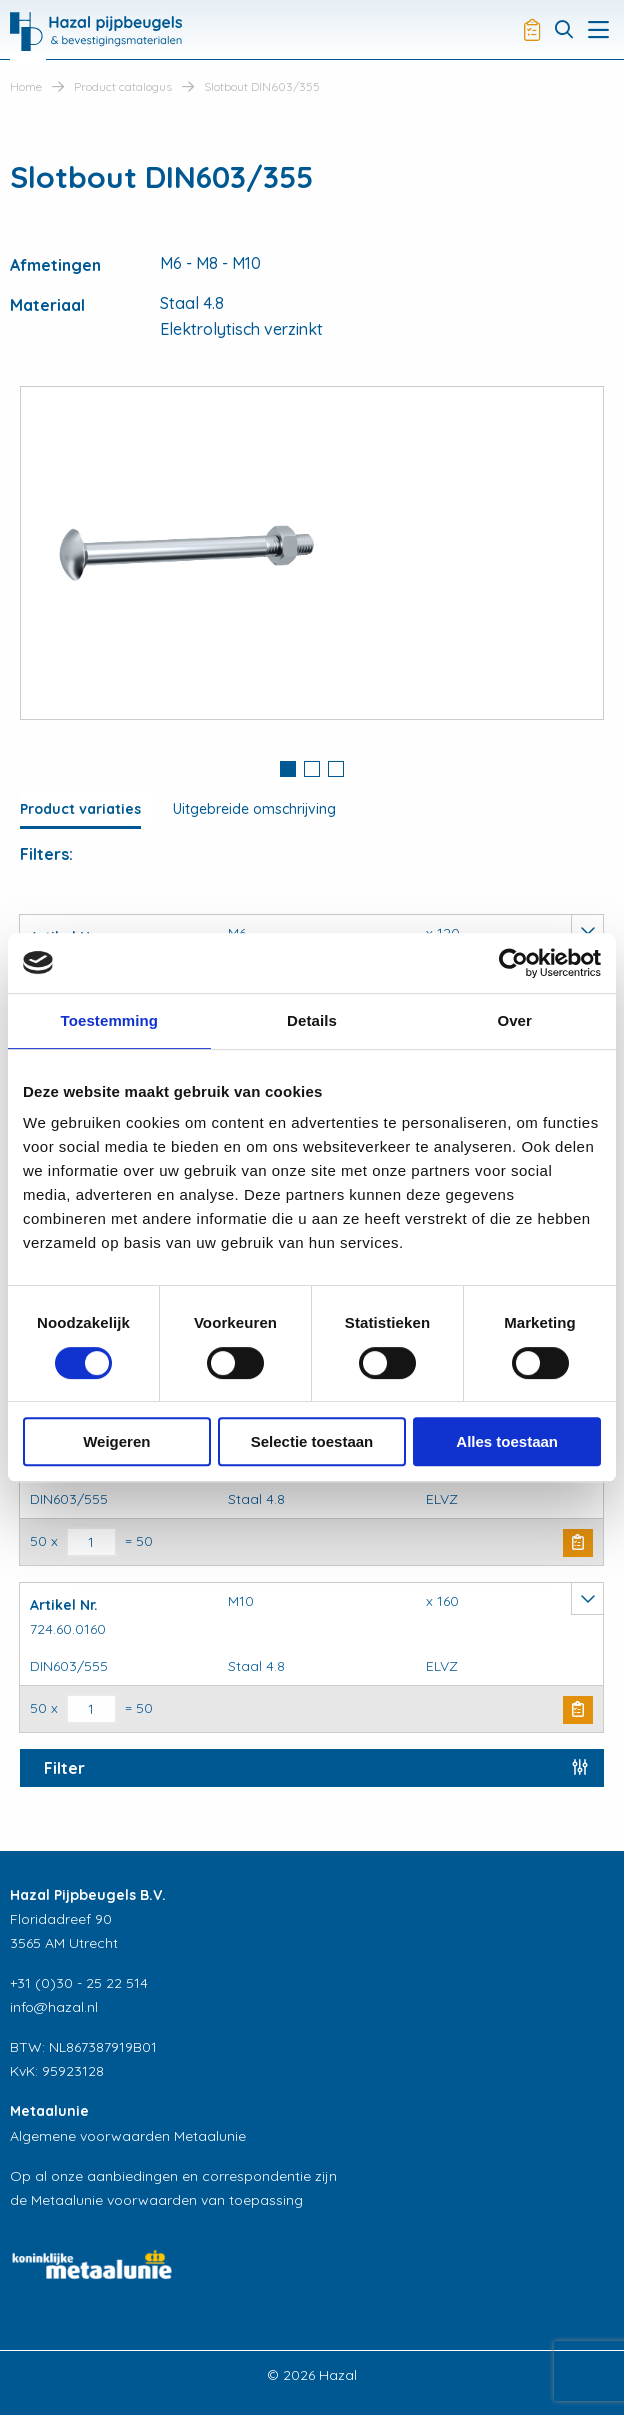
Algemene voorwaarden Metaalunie (128, 2136)
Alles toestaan (507, 1441)
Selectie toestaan (312, 1441)
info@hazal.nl (54, 2007)
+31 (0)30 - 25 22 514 (79, 1983)
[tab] (288, 771)
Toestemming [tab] (110, 1020)
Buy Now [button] (578, 1543)
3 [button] (336, 769)
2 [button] (312, 769)
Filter (64, 1768)
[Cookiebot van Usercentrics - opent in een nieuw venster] (513, 963)
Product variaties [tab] (80, 809)
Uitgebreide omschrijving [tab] (254, 809)
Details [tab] (312, 1020)
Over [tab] (514, 1020)
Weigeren (116, 1441)
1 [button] (288, 769)
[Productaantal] (91, 1542)
